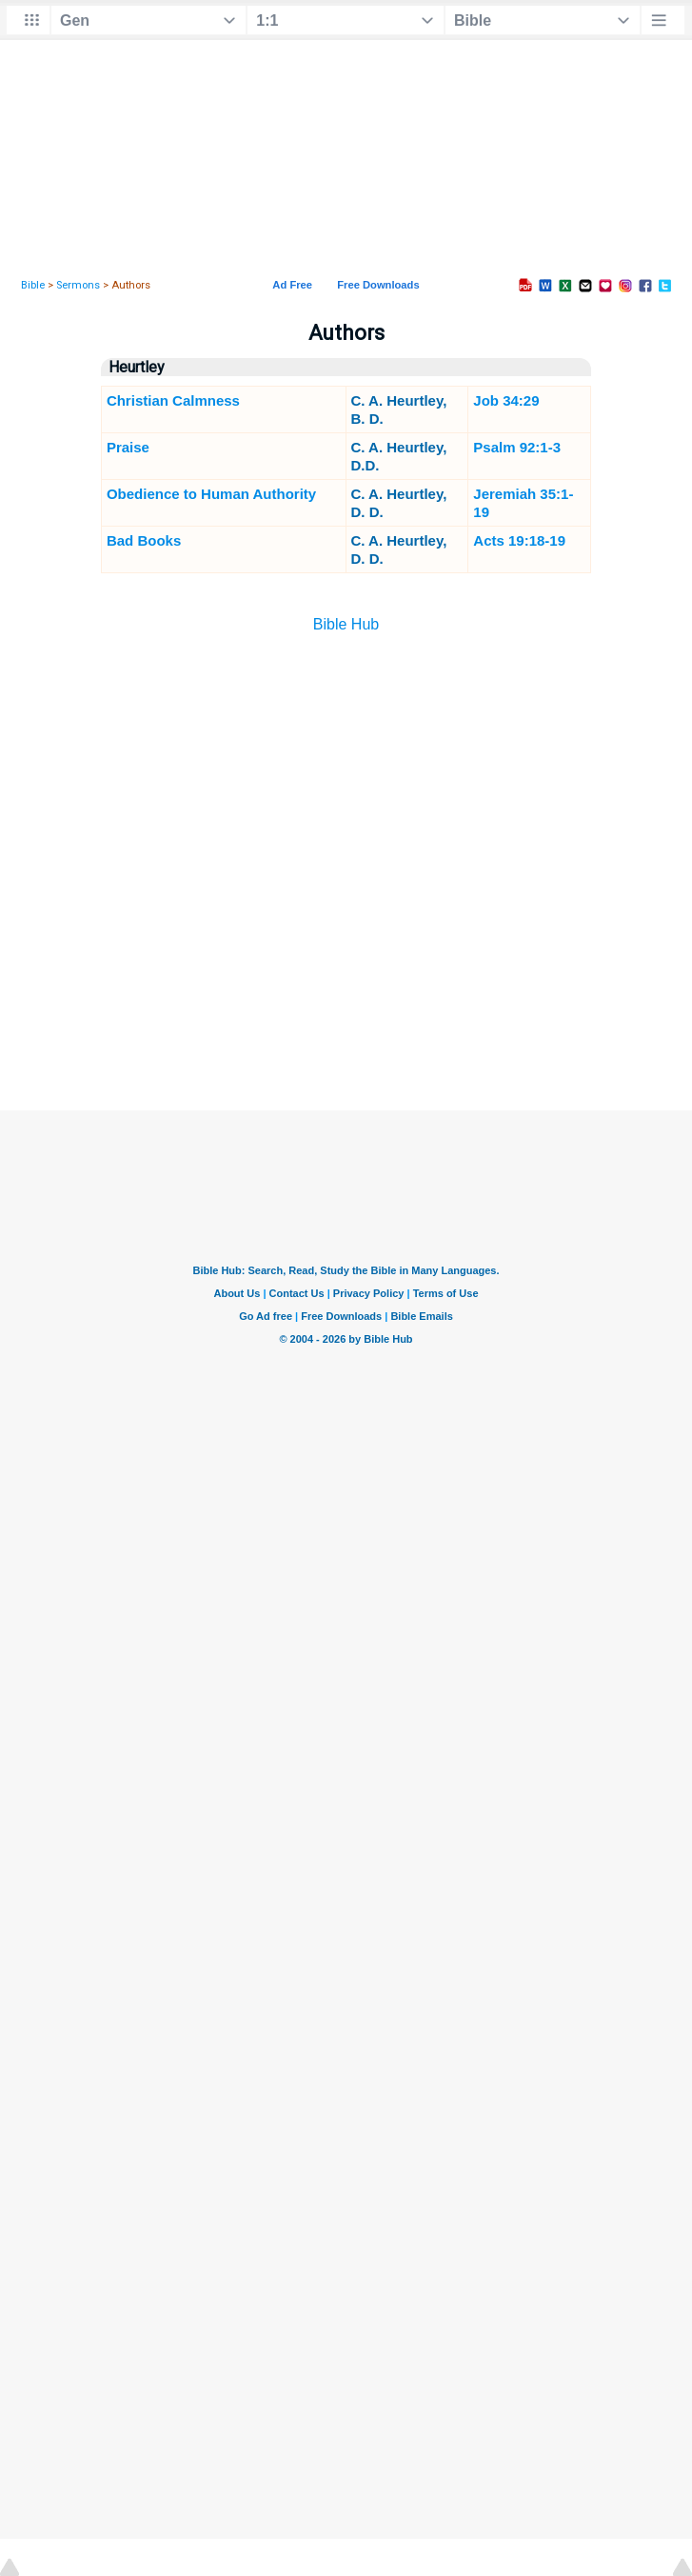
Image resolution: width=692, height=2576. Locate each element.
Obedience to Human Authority (211, 494)
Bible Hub (346, 624)
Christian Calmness (173, 400)
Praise (128, 447)
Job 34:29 (506, 400)
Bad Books (144, 540)
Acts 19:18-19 (519, 540)
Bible (33, 285)
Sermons (78, 285)
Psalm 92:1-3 (517, 447)
